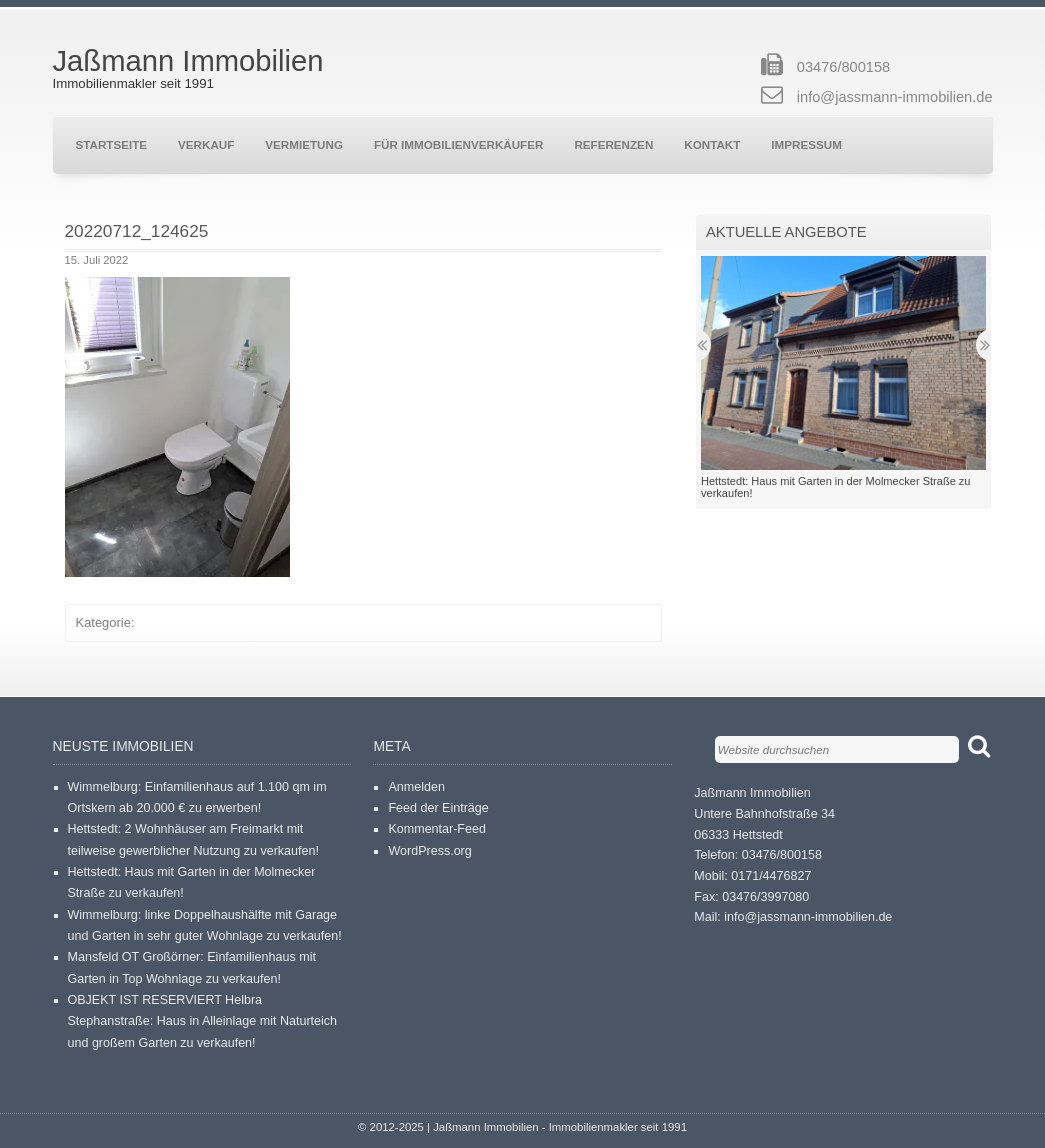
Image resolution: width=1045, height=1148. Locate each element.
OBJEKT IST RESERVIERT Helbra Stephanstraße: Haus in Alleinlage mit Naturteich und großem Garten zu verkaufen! (203, 1021)
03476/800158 (843, 67)
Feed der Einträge (438, 808)
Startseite (112, 144)
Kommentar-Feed (437, 829)
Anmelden (416, 787)
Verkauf (206, 144)
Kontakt (712, 144)
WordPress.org (429, 851)
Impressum (806, 144)
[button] (177, 427)
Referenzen (613, 144)
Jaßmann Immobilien (188, 61)
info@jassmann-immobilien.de (895, 97)
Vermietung (304, 144)
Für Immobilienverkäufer (458, 144)
